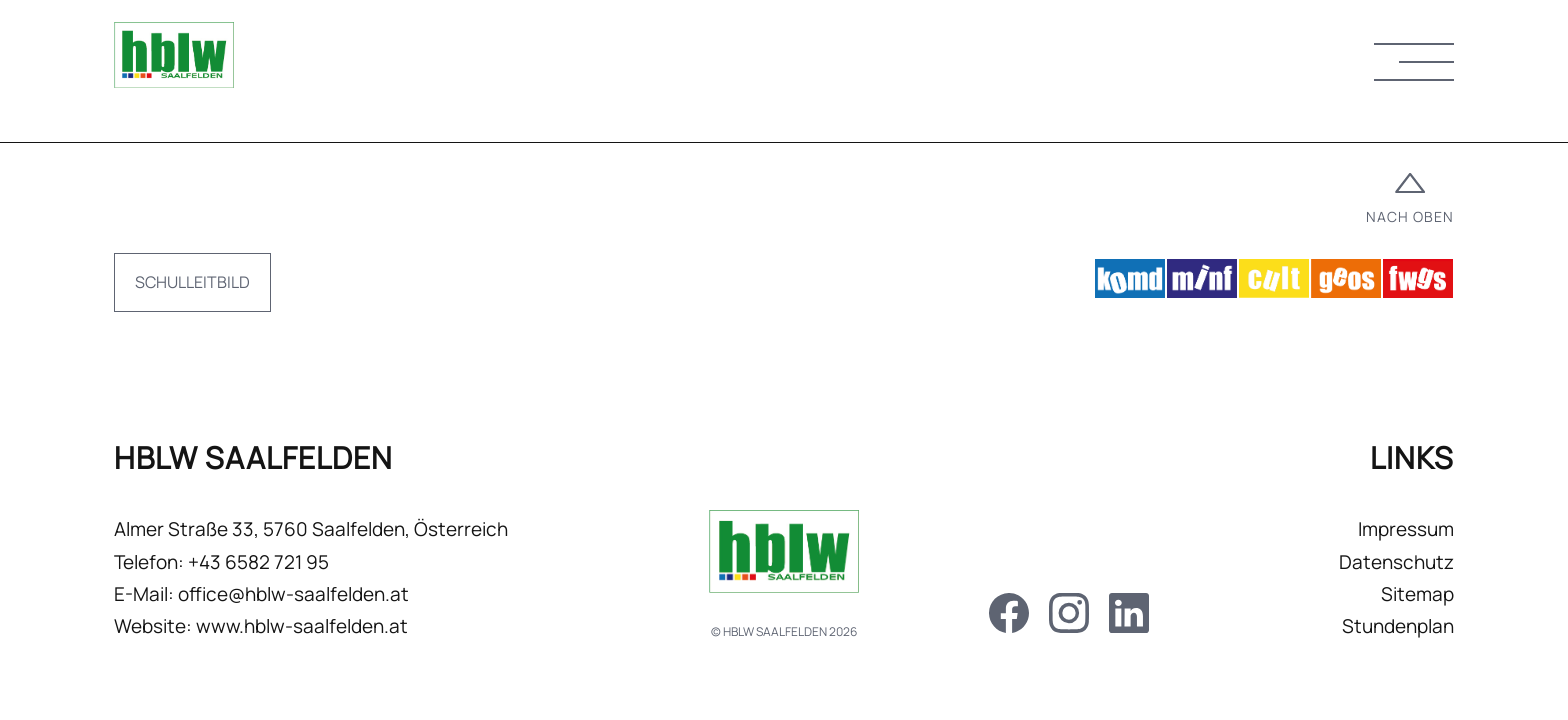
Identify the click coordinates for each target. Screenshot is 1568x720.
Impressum (1406, 529)
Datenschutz (1396, 562)
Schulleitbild (192, 282)
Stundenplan (1398, 626)
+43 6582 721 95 (258, 562)
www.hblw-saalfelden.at (302, 626)
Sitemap (1417, 594)
